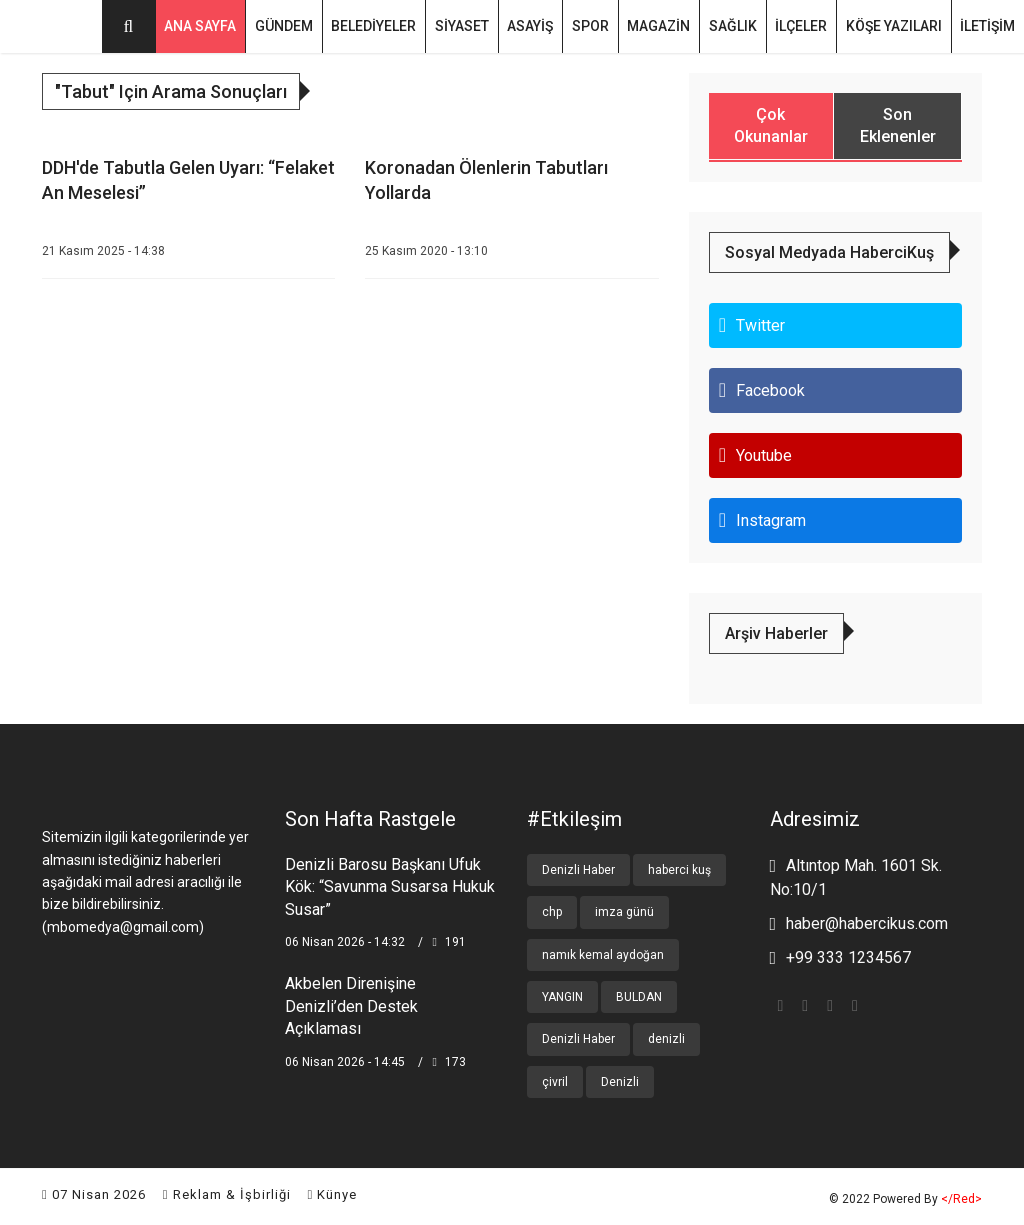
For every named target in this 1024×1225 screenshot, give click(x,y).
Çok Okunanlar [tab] (771, 126)
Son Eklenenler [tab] (898, 126)
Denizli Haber (578, 870)
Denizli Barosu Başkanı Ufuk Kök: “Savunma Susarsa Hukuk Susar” (390, 887)
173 (449, 1061)
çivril (555, 1082)
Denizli (620, 1082)
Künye (333, 1194)
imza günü (624, 912)
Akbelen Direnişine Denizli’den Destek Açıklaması (351, 1006)
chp (552, 912)
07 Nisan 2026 (94, 1194)
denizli (666, 1039)
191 (449, 942)
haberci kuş (679, 870)
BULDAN (639, 997)
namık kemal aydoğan (603, 954)
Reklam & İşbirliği (227, 1194)
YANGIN (562, 997)
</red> (961, 1199)
